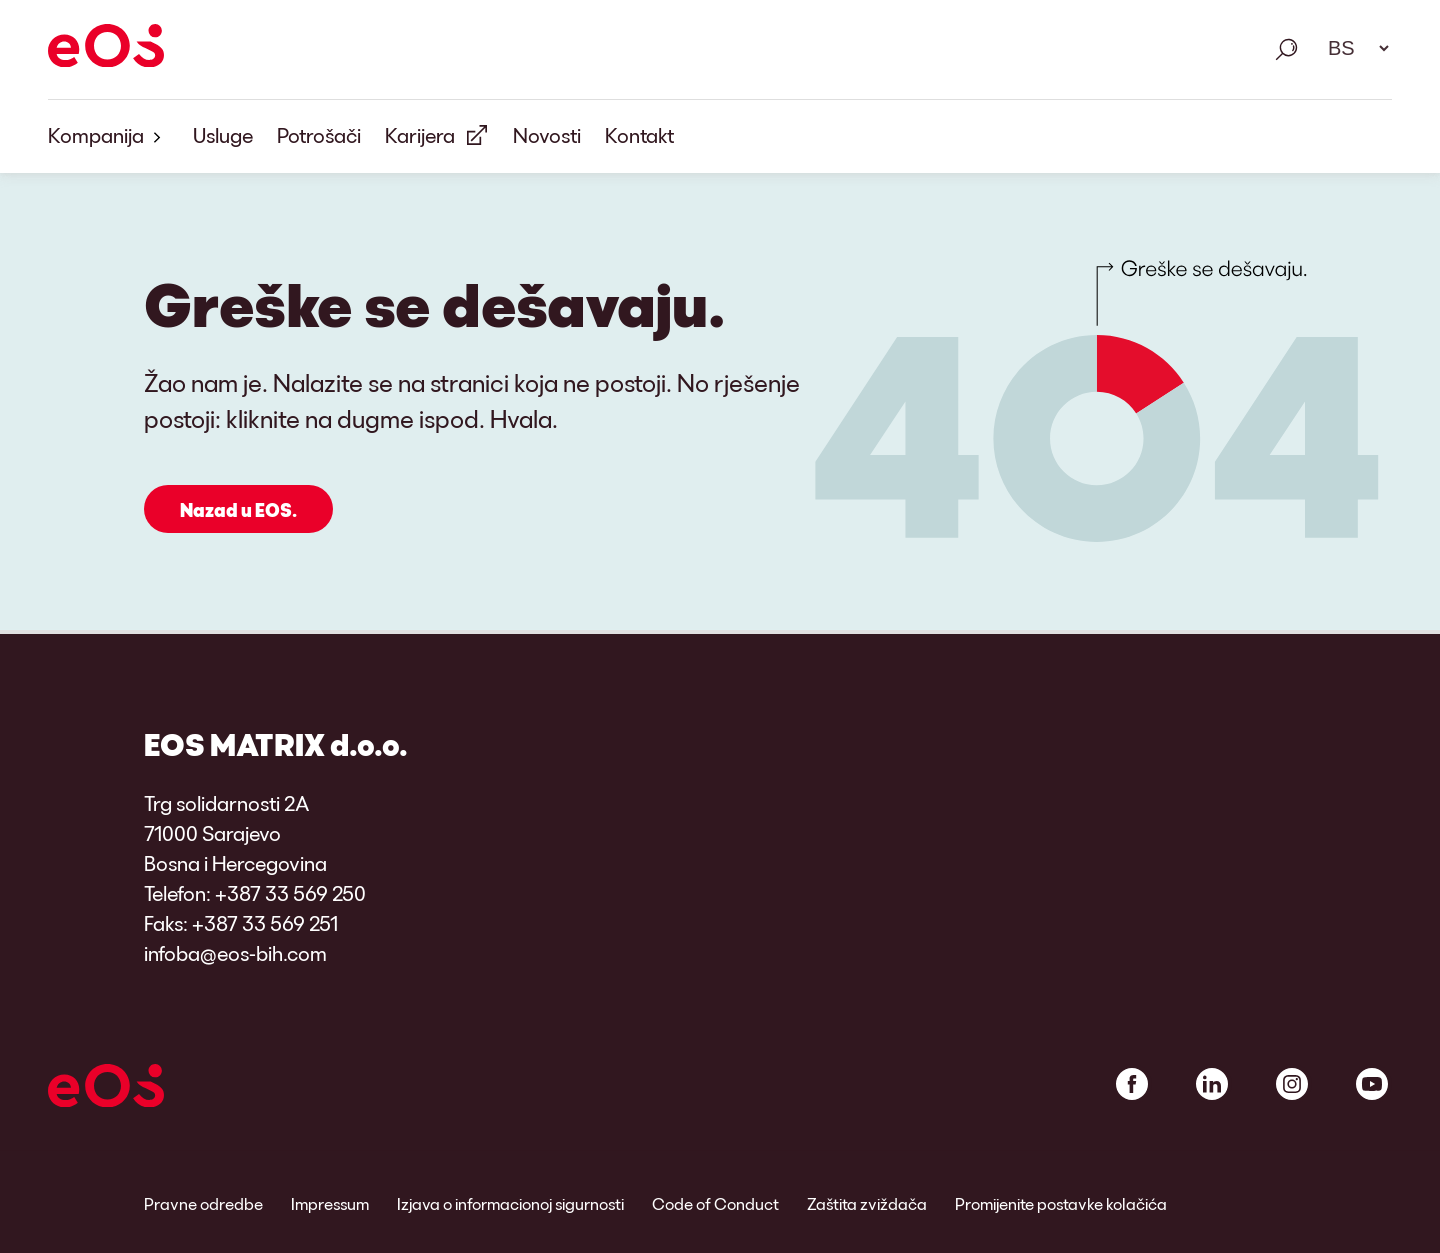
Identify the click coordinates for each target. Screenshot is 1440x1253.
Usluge (223, 135)
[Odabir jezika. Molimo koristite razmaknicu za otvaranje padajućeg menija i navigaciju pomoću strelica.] (1352, 48)
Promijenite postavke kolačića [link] (1061, 1203)
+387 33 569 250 (290, 893)
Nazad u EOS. (238, 510)
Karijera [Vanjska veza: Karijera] (420, 135)
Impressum (330, 1203)
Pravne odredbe (203, 1203)
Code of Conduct (715, 1203)
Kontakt (639, 135)
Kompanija (108, 136)
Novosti (547, 135)
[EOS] (106, 49)
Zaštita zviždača (867, 1203)
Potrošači (319, 135)
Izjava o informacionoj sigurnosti (510, 1203)
